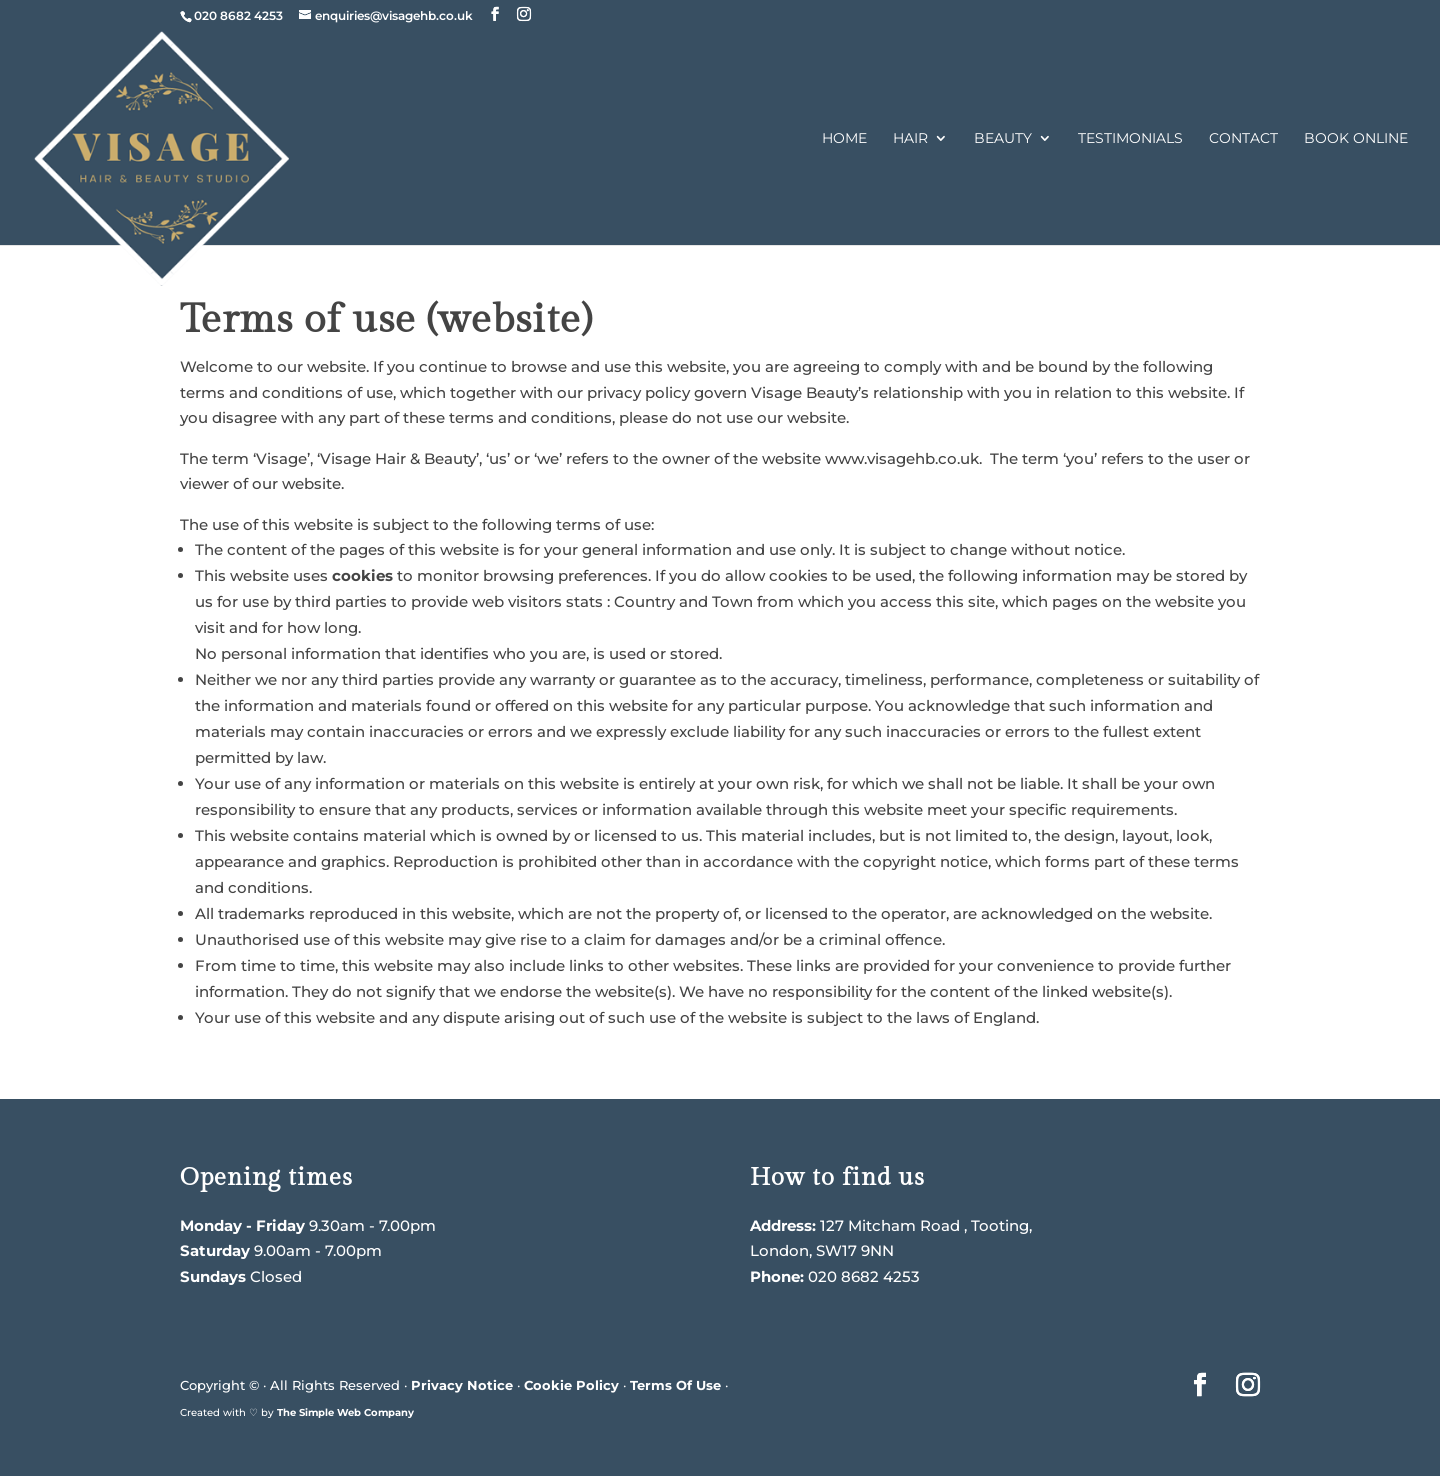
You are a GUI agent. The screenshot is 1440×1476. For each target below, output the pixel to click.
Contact (1243, 139)
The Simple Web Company (345, 1412)
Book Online (1356, 139)
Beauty (1003, 139)
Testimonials (1130, 139)
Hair (910, 139)
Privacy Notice (462, 1385)
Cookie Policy (571, 1385)
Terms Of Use (675, 1385)
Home (844, 139)
